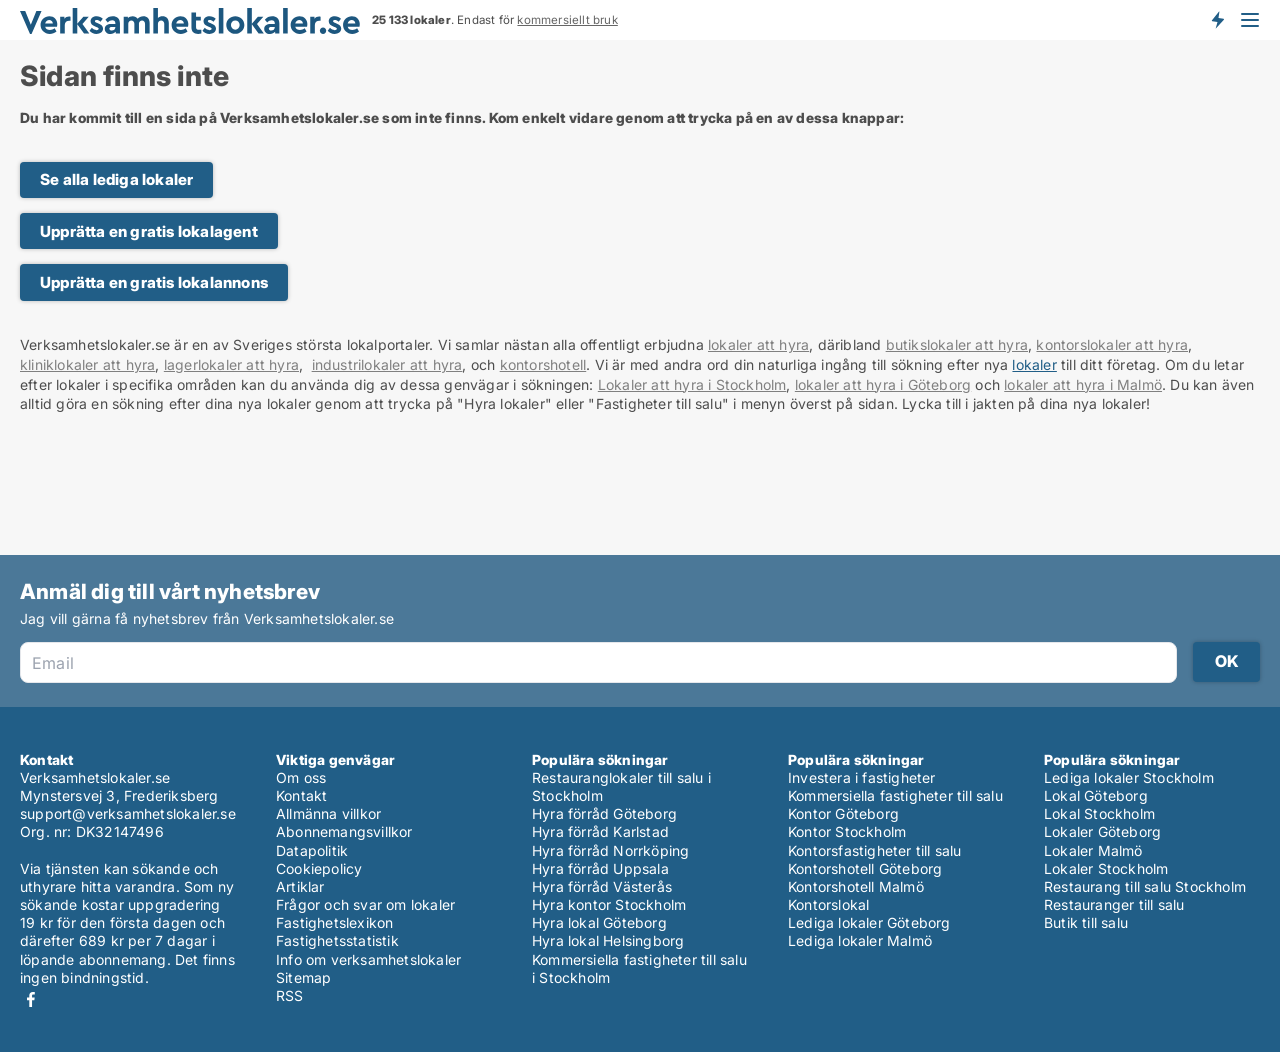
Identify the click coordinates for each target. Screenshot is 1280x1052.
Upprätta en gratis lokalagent (149, 231)
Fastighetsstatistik (337, 940)
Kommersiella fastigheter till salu (895, 795)
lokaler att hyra (758, 344)
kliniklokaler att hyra (87, 364)
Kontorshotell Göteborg (865, 868)
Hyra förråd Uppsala (600, 868)
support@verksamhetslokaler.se (128, 813)
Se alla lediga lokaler (116, 179)
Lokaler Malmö (1093, 850)
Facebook (31, 999)
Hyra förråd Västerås (602, 886)
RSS (290, 995)
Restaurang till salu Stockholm (1145, 886)
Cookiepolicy (319, 868)
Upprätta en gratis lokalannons (154, 282)
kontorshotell (543, 364)
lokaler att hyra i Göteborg (883, 384)
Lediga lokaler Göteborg (869, 922)
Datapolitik (312, 850)
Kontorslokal (828, 904)
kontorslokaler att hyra (1112, 344)
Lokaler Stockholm (1106, 868)
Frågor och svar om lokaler (365, 904)
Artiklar (300, 886)
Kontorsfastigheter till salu (875, 850)
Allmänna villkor (328, 813)
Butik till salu (1086, 922)
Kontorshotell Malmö (856, 886)
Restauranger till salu (1114, 904)
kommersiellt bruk (567, 20)
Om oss (301, 777)
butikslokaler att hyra (957, 344)
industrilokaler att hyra (387, 364)
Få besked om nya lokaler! (1217, 20)
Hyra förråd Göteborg (604, 813)
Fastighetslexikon (334, 922)
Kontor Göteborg (843, 813)
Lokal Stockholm (1099, 813)
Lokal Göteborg (1096, 795)
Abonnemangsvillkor (344, 831)
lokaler (1034, 364)
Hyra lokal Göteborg (599, 922)
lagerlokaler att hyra (231, 364)
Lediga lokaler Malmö (860, 940)
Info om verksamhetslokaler (368, 959)
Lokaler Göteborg (1102, 831)
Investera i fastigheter (862, 777)
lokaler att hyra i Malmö (1083, 384)
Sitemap (303, 977)
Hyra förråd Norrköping (610, 850)
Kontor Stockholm (847, 831)
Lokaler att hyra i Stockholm (692, 384)
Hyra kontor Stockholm (609, 904)
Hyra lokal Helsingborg (608, 940)
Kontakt (301, 795)
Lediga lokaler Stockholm (1129, 777)
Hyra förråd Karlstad (600, 831)
